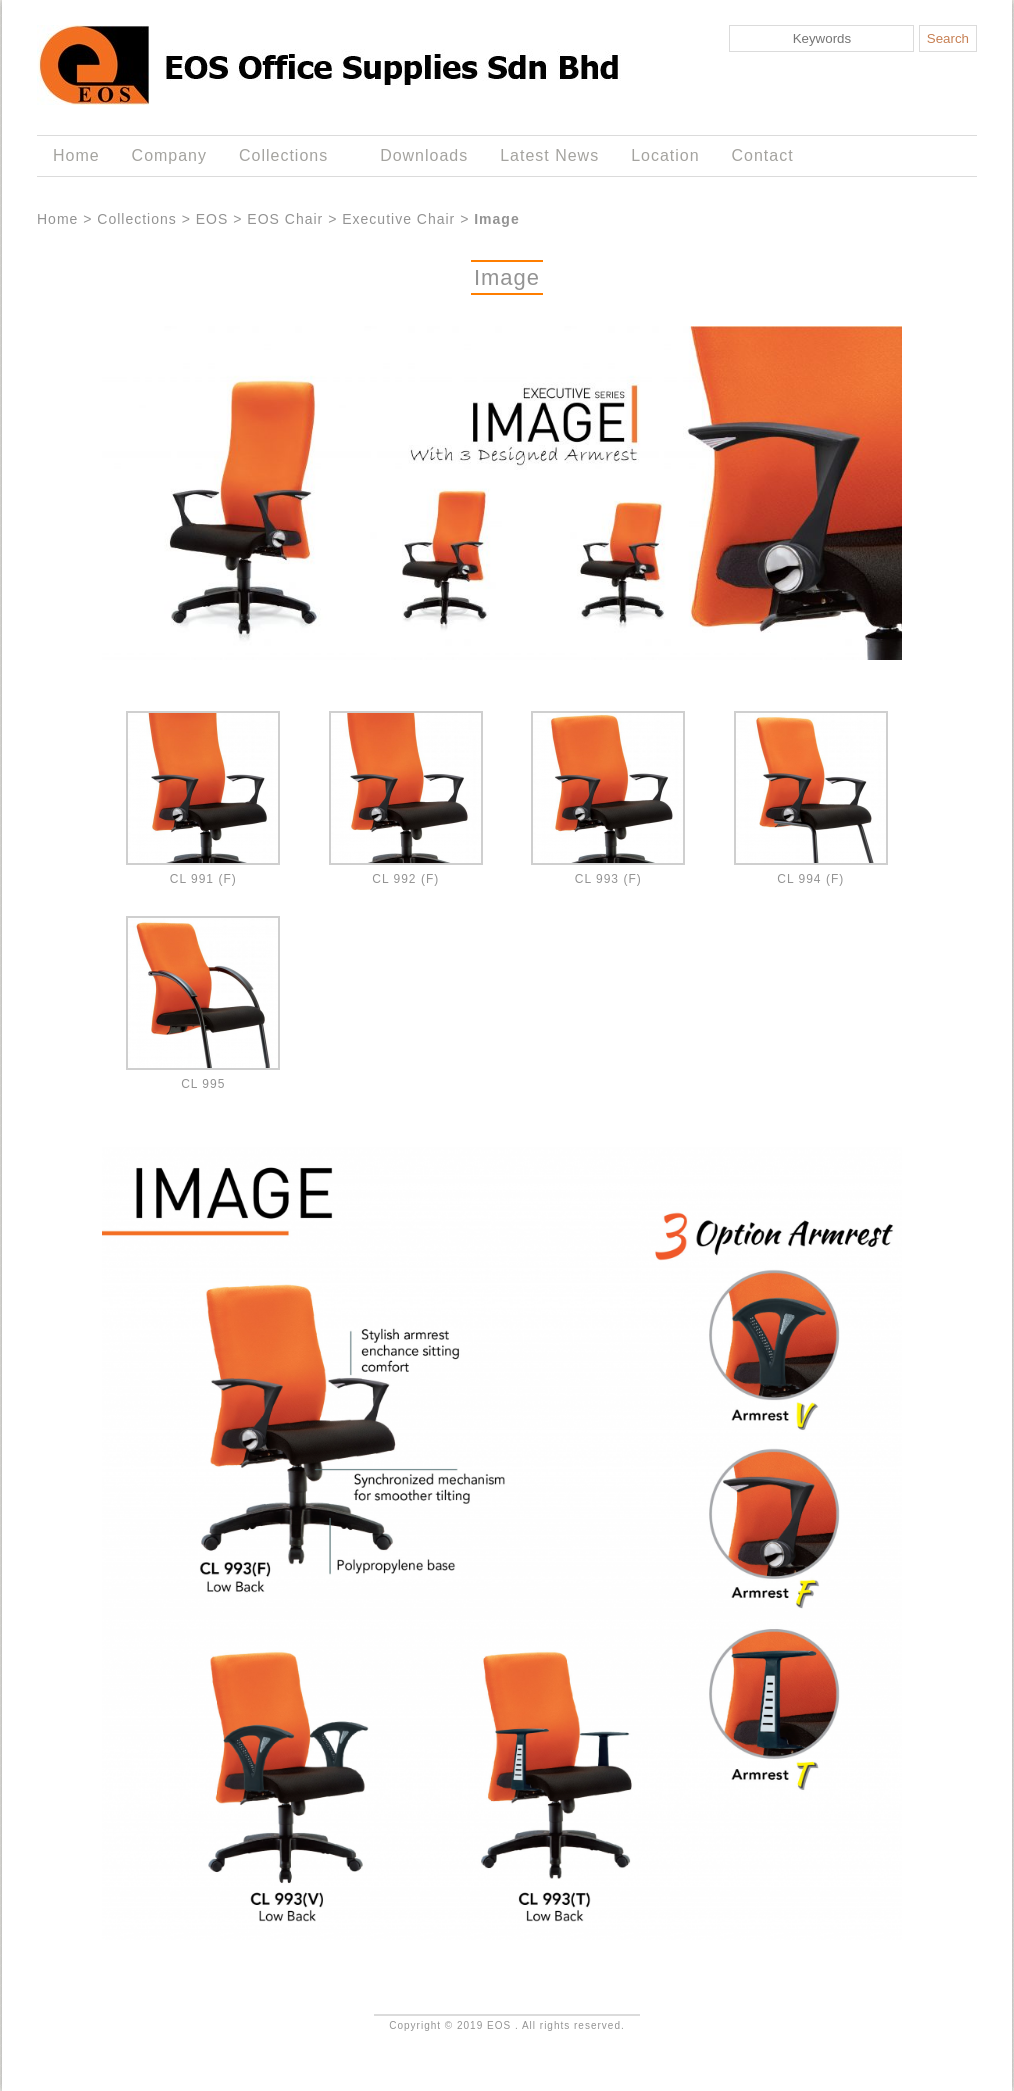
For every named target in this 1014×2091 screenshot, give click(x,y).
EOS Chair (285, 219)
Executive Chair (398, 219)
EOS (212, 219)
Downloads (424, 155)
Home (76, 155)
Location (665, 155)
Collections (287, 156)
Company (169, 155)
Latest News (549, 155)
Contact (763, 155)
